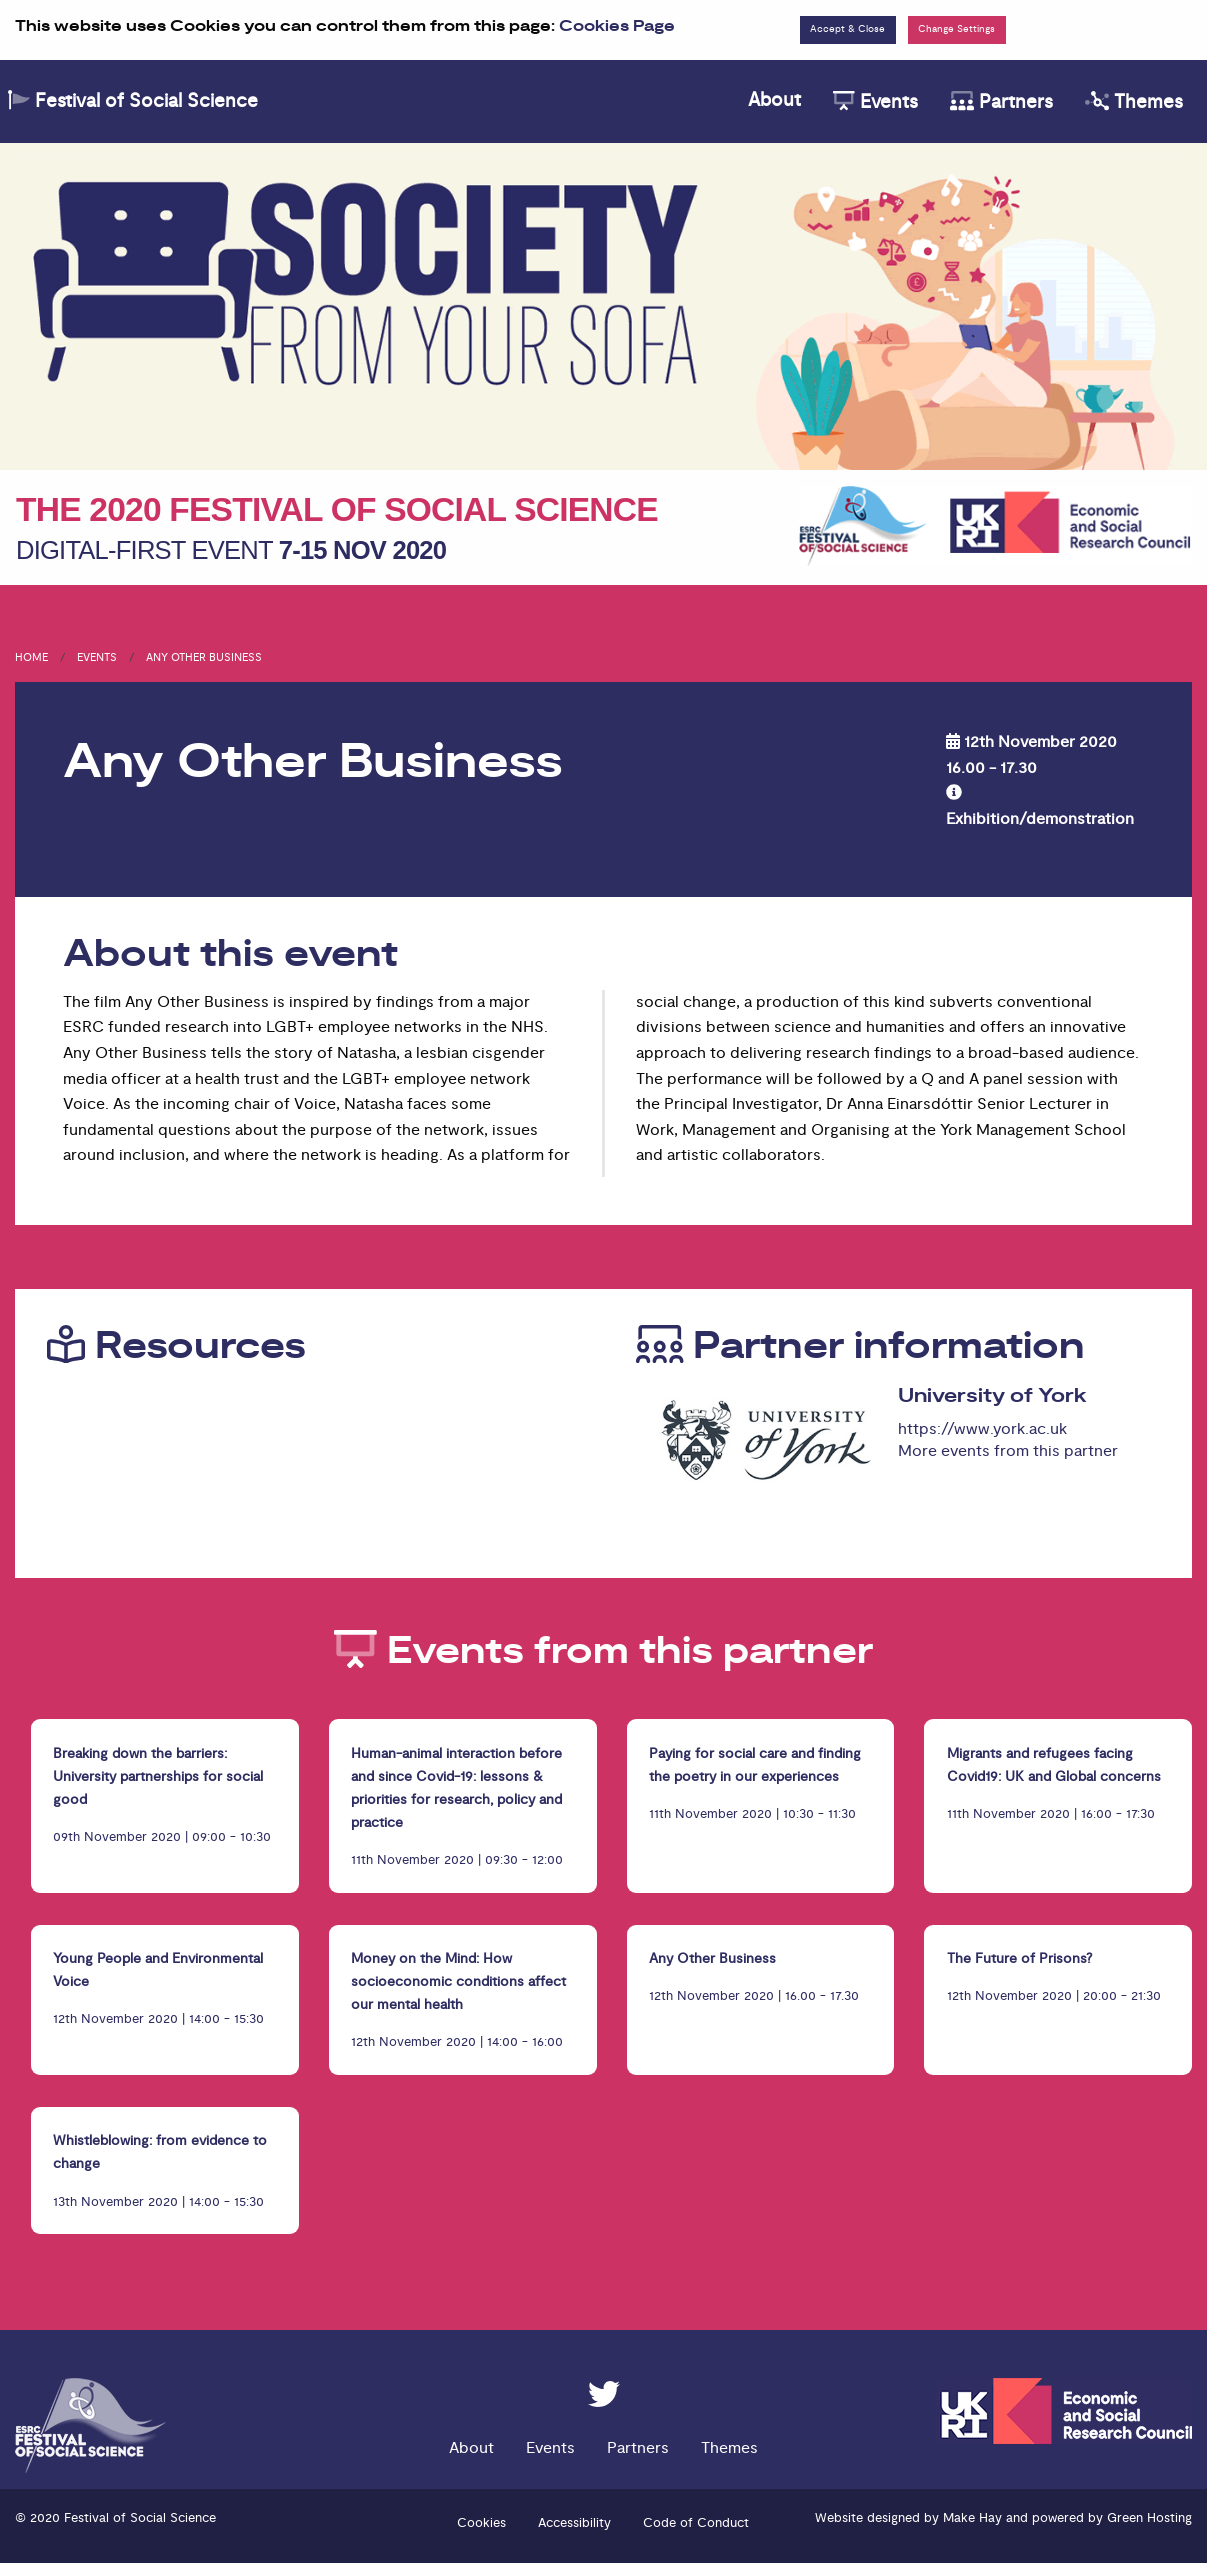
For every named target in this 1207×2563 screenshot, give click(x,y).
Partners (1001, 102)
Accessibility (574, 2523)
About (774, 100)
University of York (992, 1396)
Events (875, 102)
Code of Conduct (696, 2523)
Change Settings (956, 29)
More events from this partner (1008, 1451)
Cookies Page (617, 26)
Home (31, 657)
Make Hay (972, 2518)
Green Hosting (1149, 2518)
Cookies (481, 2523)
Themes (1134, 102)
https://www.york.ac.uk (982, 1429)
